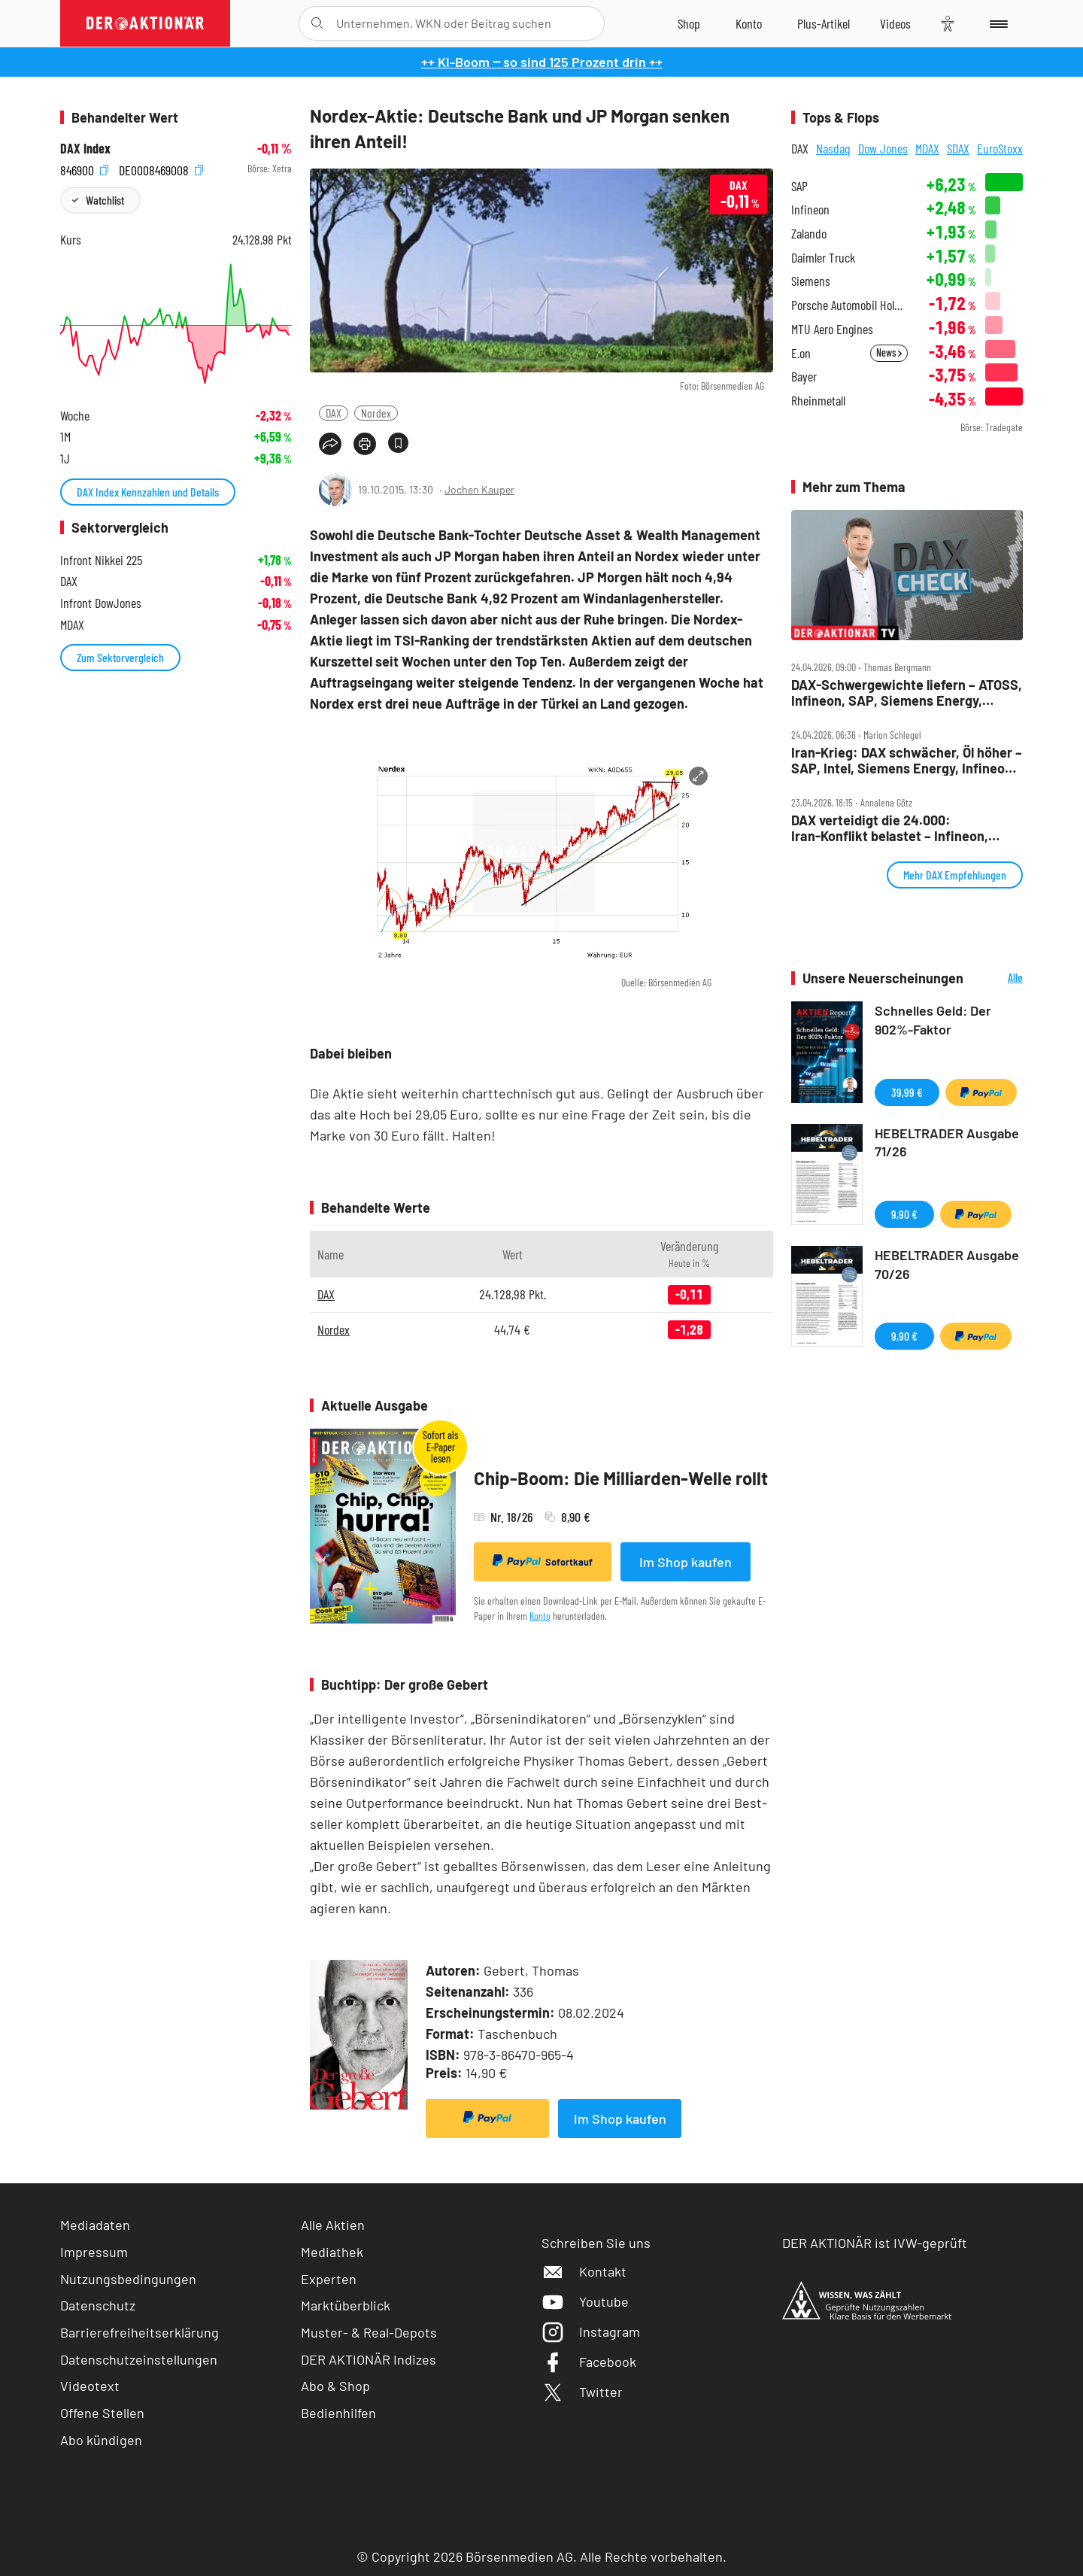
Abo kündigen (101, 2440)
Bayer (804, 376)
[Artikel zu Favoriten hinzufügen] (398, 443)
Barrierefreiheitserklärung (139, 2332)
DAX (333, 413)
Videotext (90, 2385)
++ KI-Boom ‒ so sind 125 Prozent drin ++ (542, 61)
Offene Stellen (102, 2412)
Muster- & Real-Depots (369, 2332)
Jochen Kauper (479, 489)
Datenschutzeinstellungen (138, 2360)
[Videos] (895, 23)
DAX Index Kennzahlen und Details (148, 492)
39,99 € (907, 1092)
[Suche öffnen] (317, 23)
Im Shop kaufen (685, 1562)
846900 (84, 169)
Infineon (810, 209)
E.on (801, 353)
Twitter (582, 2391)
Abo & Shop (335, 2385)
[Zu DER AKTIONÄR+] (823, 23)
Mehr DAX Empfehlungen (954, 874)
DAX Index (85, 148)
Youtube (585, 2301)
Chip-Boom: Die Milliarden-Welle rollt (621, 1478)
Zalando (809, 234)
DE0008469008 (161, 169)
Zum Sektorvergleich (120, 657)
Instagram (591, 2331)
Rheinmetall (818, 401)
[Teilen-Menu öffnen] (330, 444)
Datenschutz (97, 2305)
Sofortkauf (543, 1561)
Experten (328, 2279)
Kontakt (584, 2271)
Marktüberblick (345, 2305)
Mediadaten (95, 2224)
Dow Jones (883, 148)
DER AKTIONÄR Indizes (368, 2359)
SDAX (958, 148)
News (889, 352)
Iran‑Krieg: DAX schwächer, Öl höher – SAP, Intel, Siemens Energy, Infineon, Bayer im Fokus (906, 760)
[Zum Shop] (689, 23)
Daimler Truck (823, 258)
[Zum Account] (748, 23)
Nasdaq (833, 148)
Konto (540, 1615)
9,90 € (904, 1214)
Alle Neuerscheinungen (997, 978)
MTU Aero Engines (832, 329)
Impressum (94, 2251)
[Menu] (996, 23)
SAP (799, 186)
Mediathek (332, 2251)
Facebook (589, 2361)
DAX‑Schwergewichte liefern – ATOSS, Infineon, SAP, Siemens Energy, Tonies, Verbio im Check (906, 692)
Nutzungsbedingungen (128, 2279)
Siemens (810, 281)
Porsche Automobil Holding (849, 305)
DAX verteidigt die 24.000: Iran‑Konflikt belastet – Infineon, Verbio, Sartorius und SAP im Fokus (898, 828)
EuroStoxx (1000, 148)
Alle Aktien (333, 2224)
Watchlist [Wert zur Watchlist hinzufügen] (105, 200)
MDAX (927, 148)
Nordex (376, 413)
